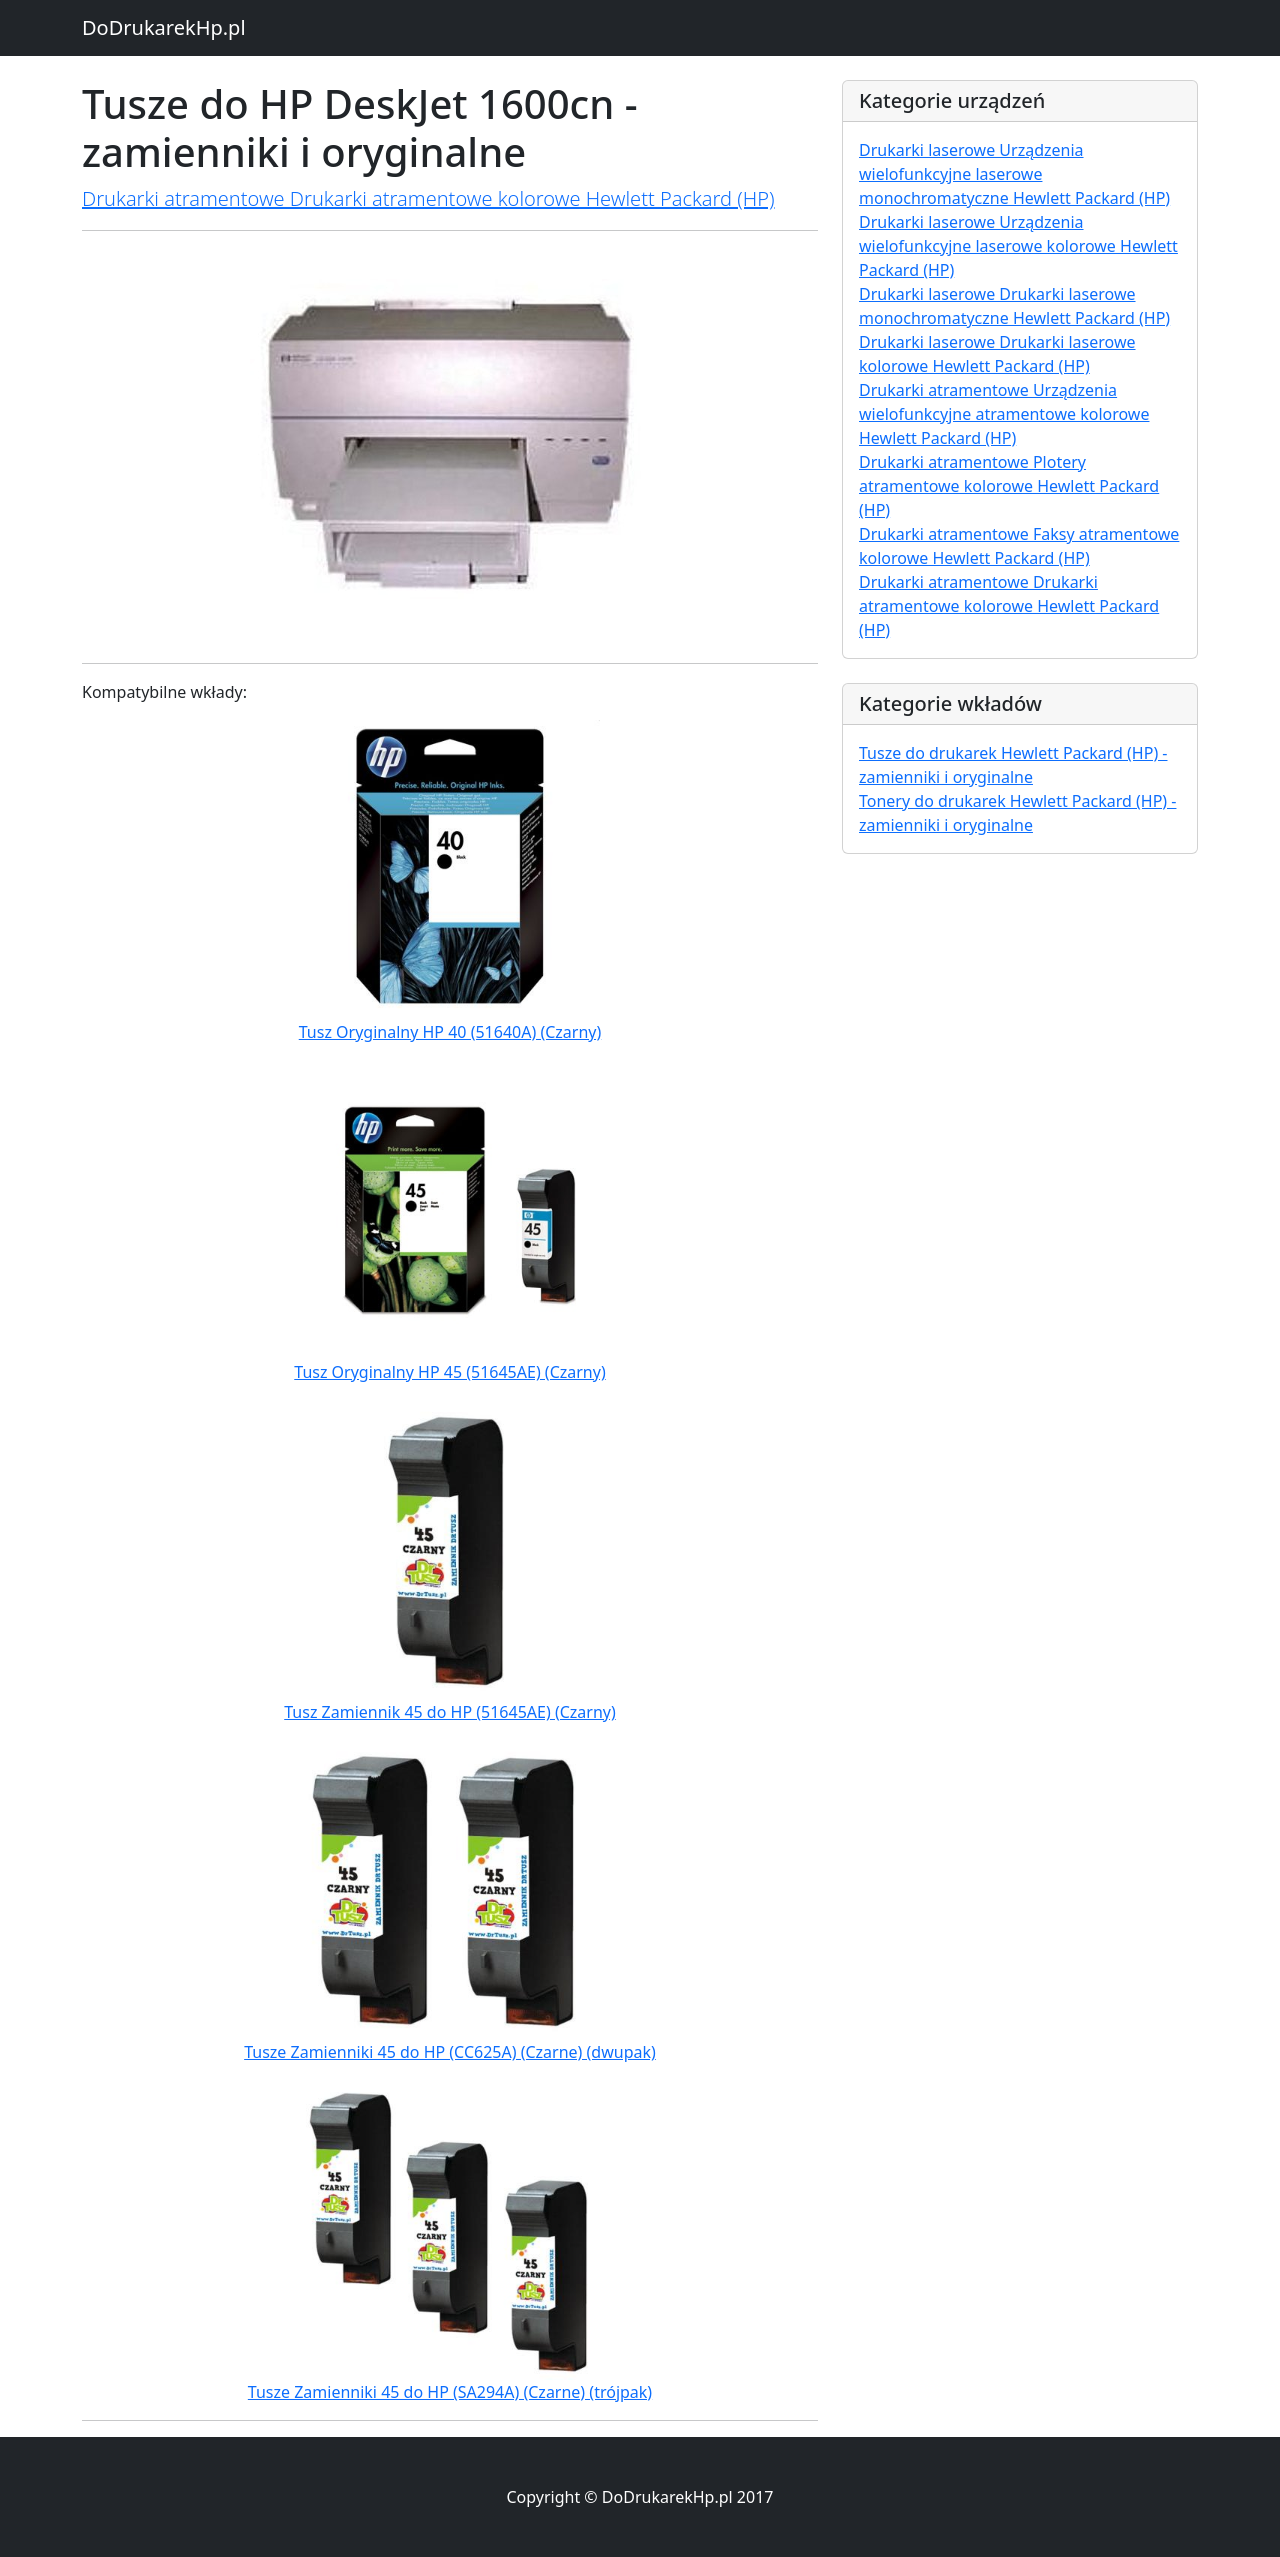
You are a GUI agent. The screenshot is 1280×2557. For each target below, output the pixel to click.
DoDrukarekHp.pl (164, 27)
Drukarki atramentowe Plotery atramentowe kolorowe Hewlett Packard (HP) (1009, 486)
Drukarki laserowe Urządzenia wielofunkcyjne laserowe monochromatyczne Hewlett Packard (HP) (1014, 174)
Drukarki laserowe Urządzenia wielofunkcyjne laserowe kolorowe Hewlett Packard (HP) (1018, 246)
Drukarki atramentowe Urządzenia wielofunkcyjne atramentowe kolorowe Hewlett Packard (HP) (1004, 414)
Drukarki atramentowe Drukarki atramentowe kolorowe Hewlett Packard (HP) (428, 198)
